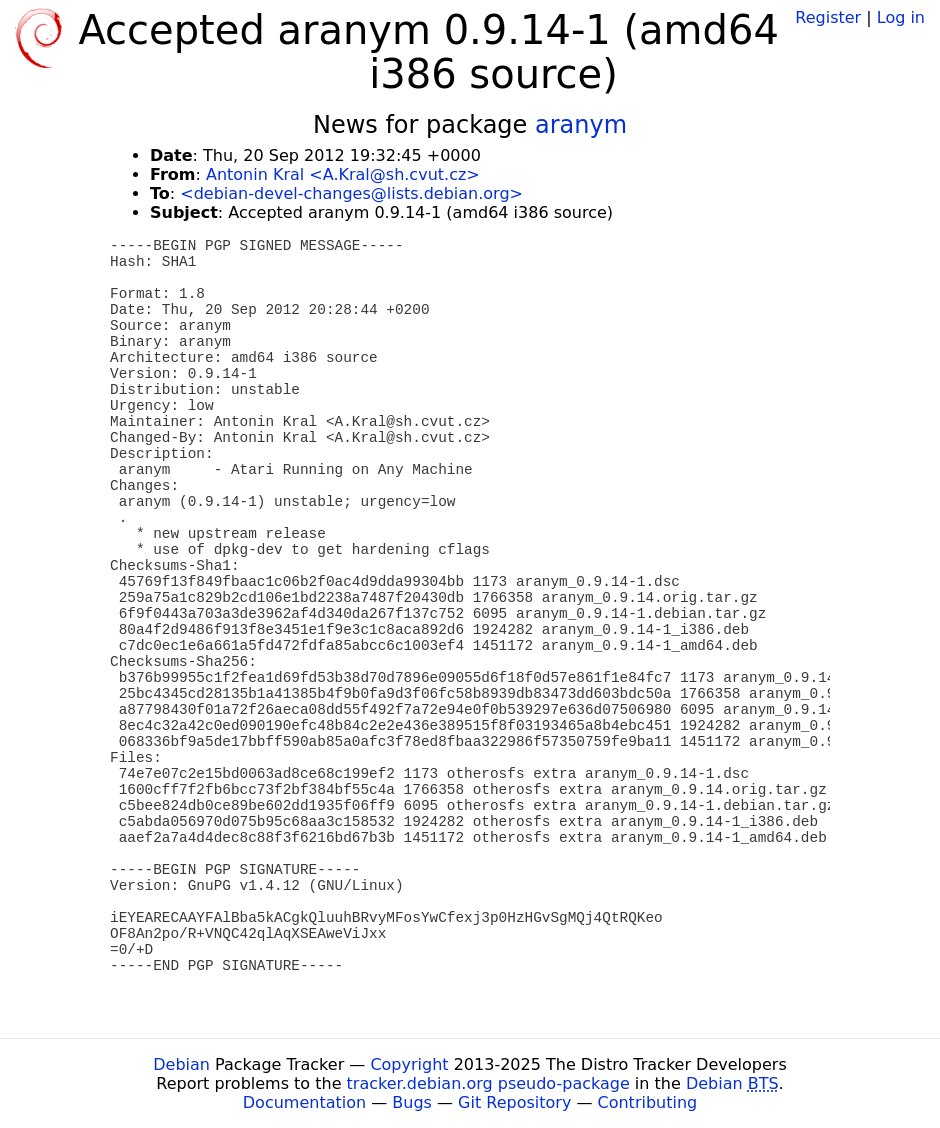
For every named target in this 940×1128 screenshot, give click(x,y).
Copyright (409, 1064)
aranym (581, 125)
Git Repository (514, 1102)
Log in (901, 17)
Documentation (304, 1102)
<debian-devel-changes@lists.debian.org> (351, 193)
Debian (181, 1064)
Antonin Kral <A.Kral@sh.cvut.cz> (343, 174)
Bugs (412, 1102)
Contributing (648, 1102)
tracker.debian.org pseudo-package (488, 1083)
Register (828, 17)
